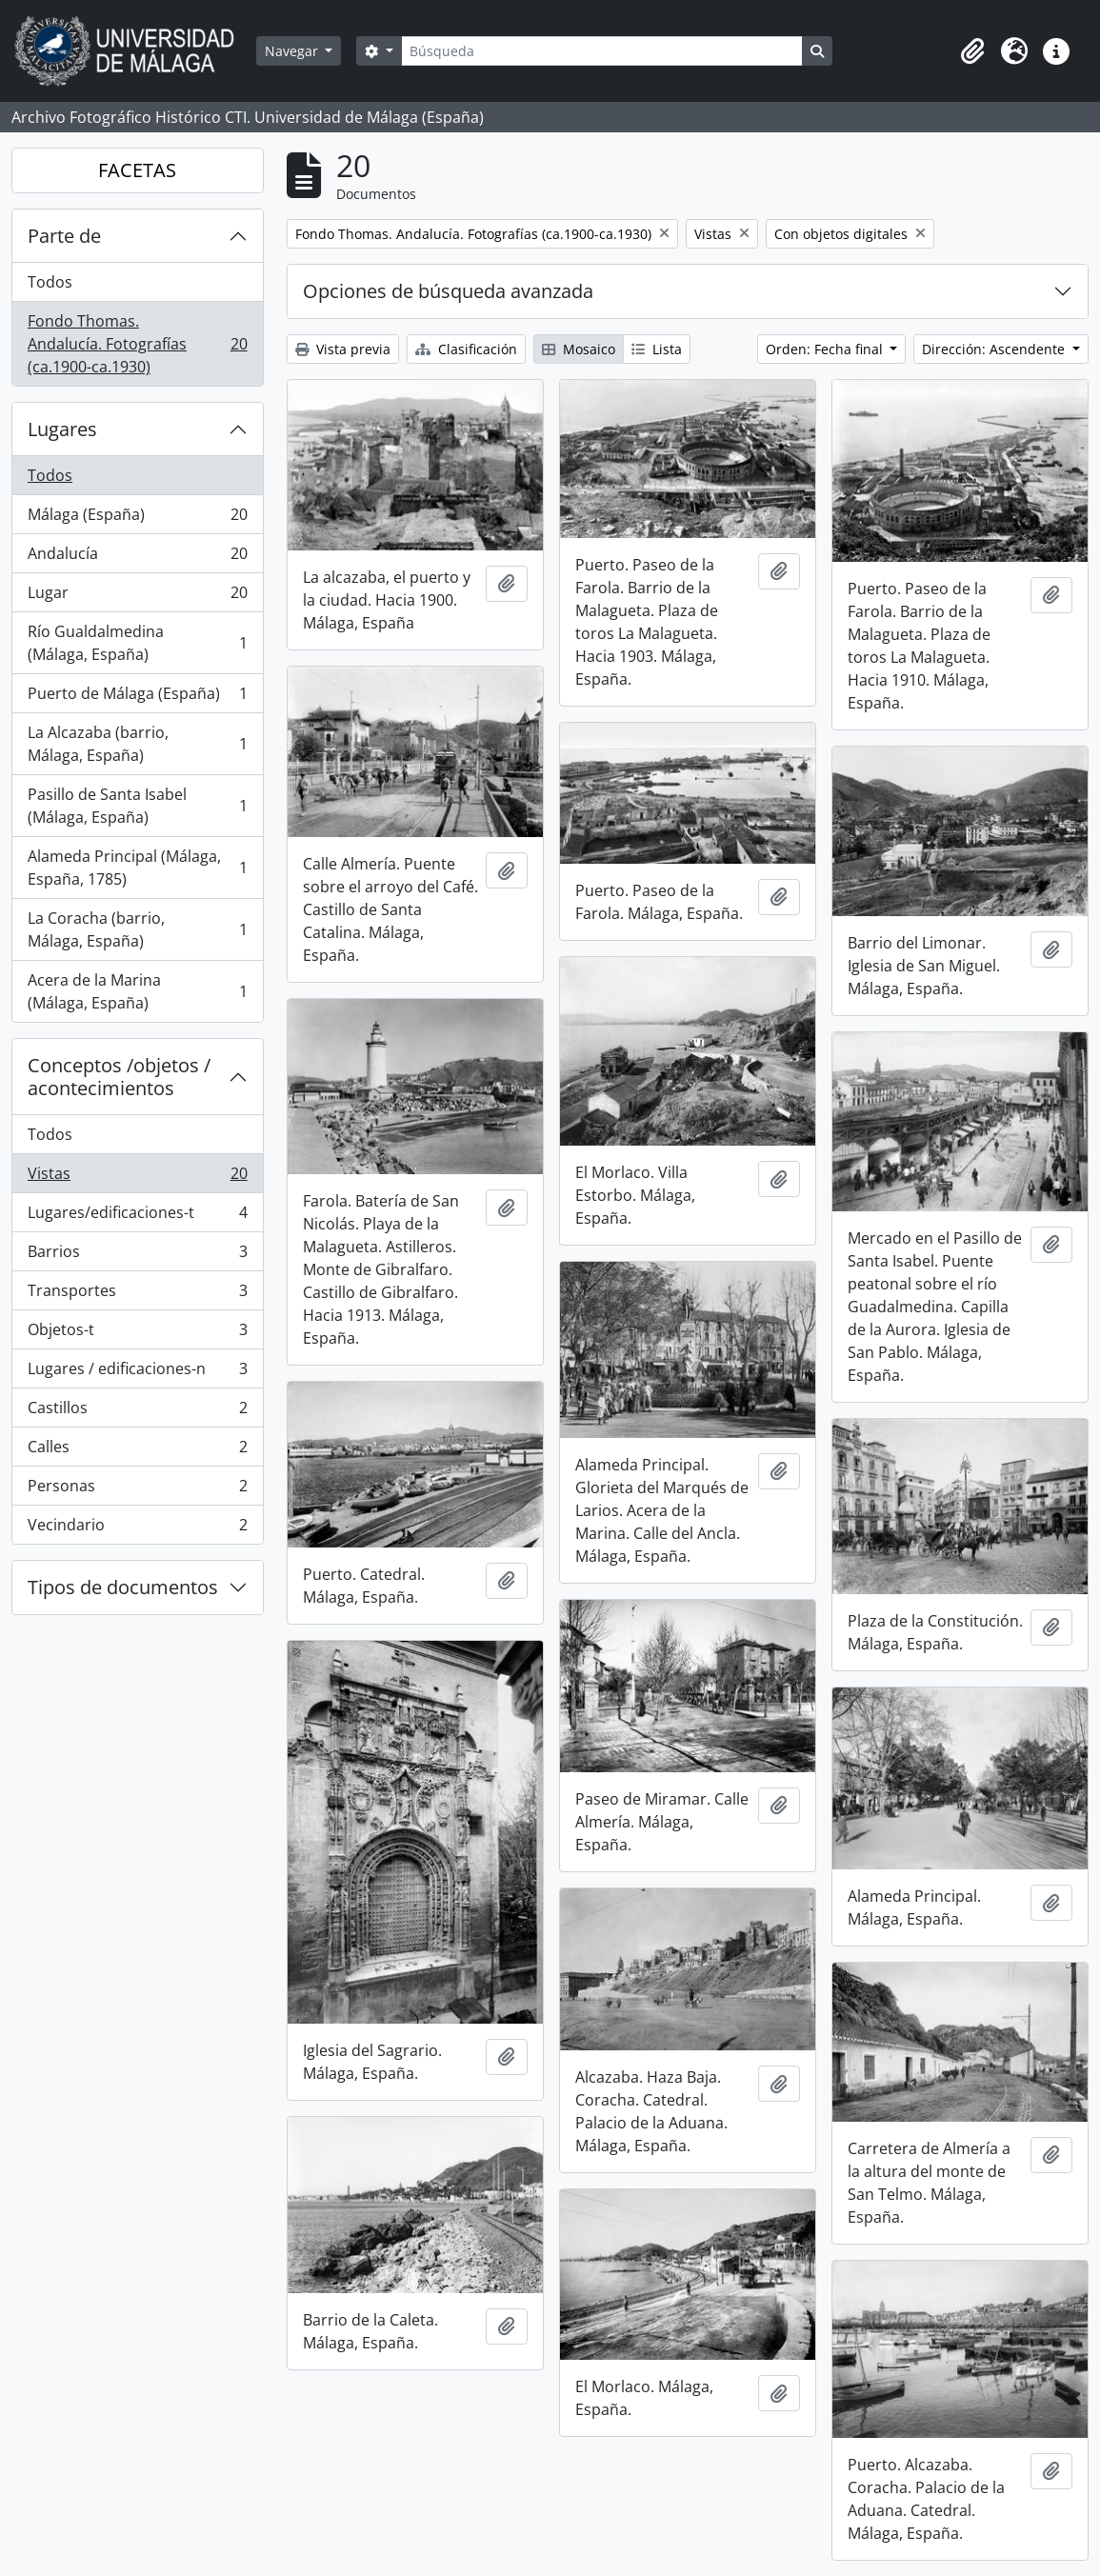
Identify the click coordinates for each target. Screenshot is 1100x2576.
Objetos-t (137, 1333)
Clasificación (466, 349)
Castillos (137, 1412)
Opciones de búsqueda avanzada (448, 291)
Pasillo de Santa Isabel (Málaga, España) (137, 806)
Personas (137, 1490)
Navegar (293, 51)
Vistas (137, 1177)
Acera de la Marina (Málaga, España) (137, 991)
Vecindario (137, 1528)
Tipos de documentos (123, 1587)
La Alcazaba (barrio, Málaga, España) (137, 744)
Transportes (137, 1294)
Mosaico (578, 349)
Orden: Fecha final (826, 349)
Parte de (64, 236)
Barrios (137, 1255)
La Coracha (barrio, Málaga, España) (137, 929)
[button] (972, 51)
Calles (137, 1451)
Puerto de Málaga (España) (137, 697)
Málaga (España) (137, 518)
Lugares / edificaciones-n (137, 1372)
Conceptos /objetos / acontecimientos (119, 1076)
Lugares (62, 429)
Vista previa (342, 349)
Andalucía (137, 557)
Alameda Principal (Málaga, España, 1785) (137, 867)
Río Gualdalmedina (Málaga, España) (137, 643)
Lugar (137, 596)
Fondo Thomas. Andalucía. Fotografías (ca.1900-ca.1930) (137, 343)
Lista (656, 349)
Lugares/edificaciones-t (137, 1216)
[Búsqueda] (602, 51)
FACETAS (137, 170)
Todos (50, 281)
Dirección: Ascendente (995, 349)
